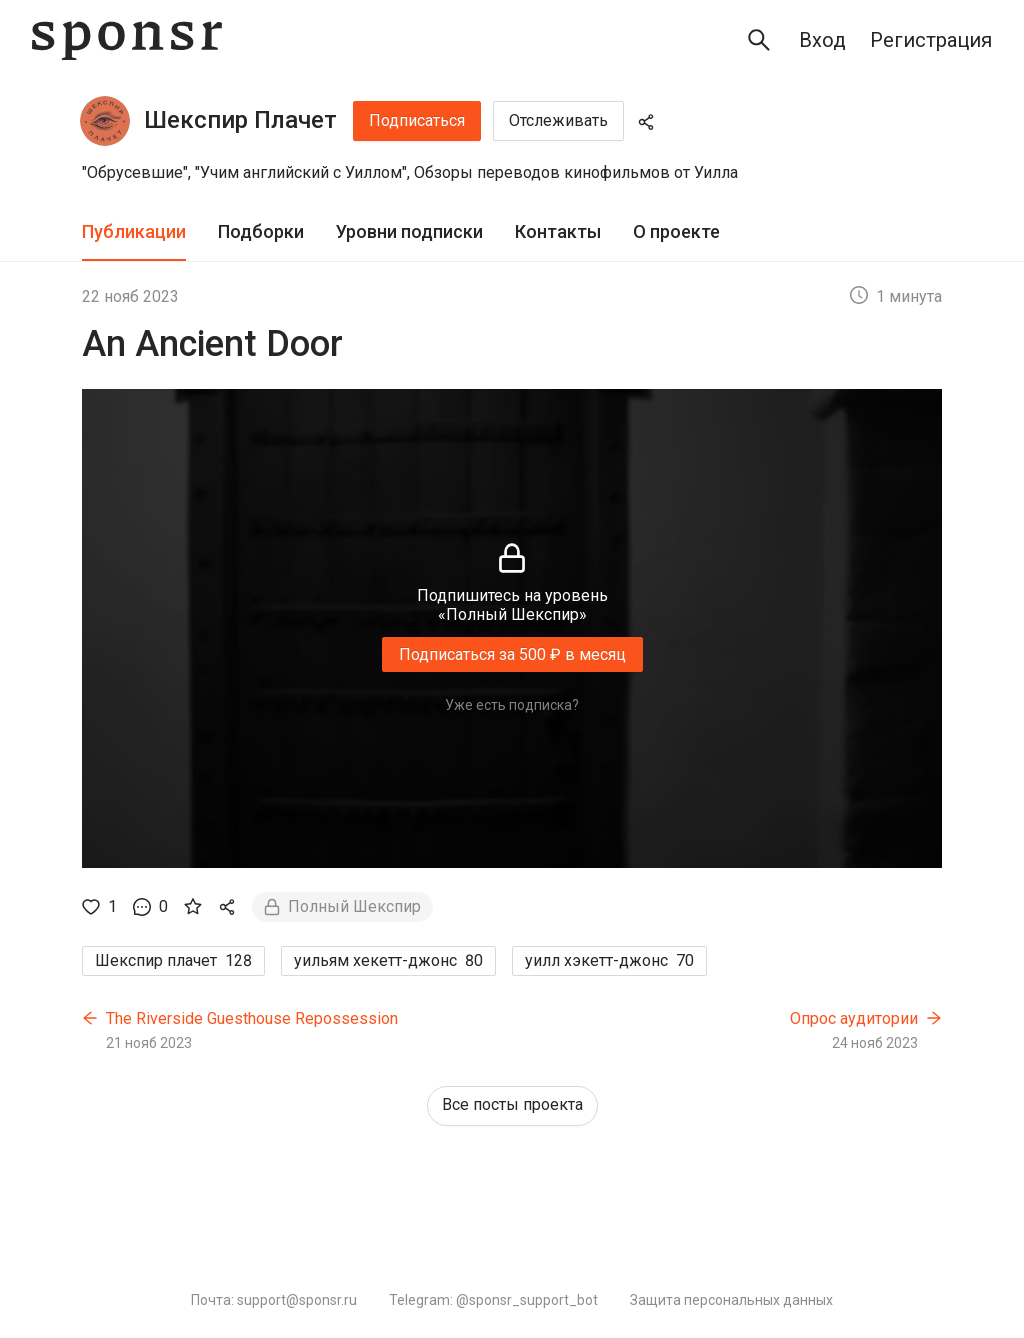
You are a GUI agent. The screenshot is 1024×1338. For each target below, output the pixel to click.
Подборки (261, 231)
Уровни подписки (409, 231)
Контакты (558, 231)
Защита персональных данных (731, 1300)
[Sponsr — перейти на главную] (127, 40)
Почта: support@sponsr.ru (274, 1300)
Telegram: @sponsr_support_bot (493, 1300)
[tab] (134, 232)
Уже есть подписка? (512, 705)
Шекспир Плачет (240, 120)
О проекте (676, 231)
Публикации (134, 231)
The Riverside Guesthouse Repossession (252, 1018)
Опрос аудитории (854, 1018)
